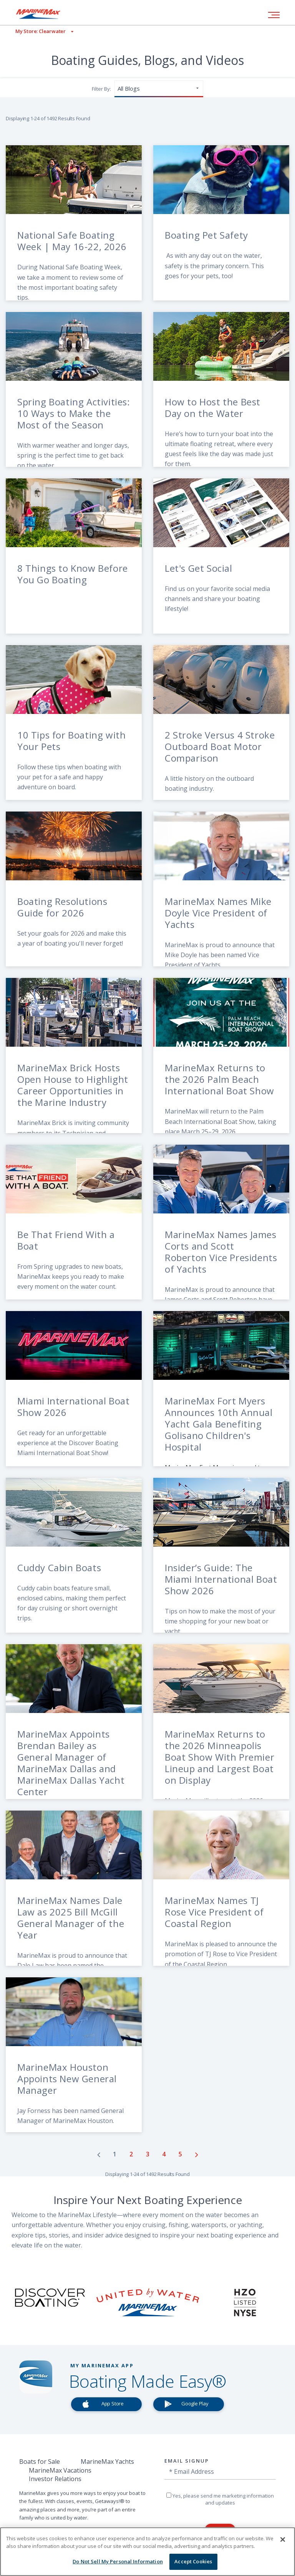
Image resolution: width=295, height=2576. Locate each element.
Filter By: (101, 88)
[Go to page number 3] (148, 2154)
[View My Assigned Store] (36, 31)
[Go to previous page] (98, 2154)
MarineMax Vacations (60, 2470)
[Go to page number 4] (164, 2154)
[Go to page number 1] (115, 2154)
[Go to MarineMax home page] (44, 14)
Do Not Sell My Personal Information (118, 2561)
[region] (147, 2551)
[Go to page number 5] (181, 2154)
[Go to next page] (196, 2154)
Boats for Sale (39, 2461)
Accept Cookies (193, 2561)
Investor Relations (55, 2479)
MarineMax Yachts (107, 2461)
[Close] (282, 2539)
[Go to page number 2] (131, 2154)
